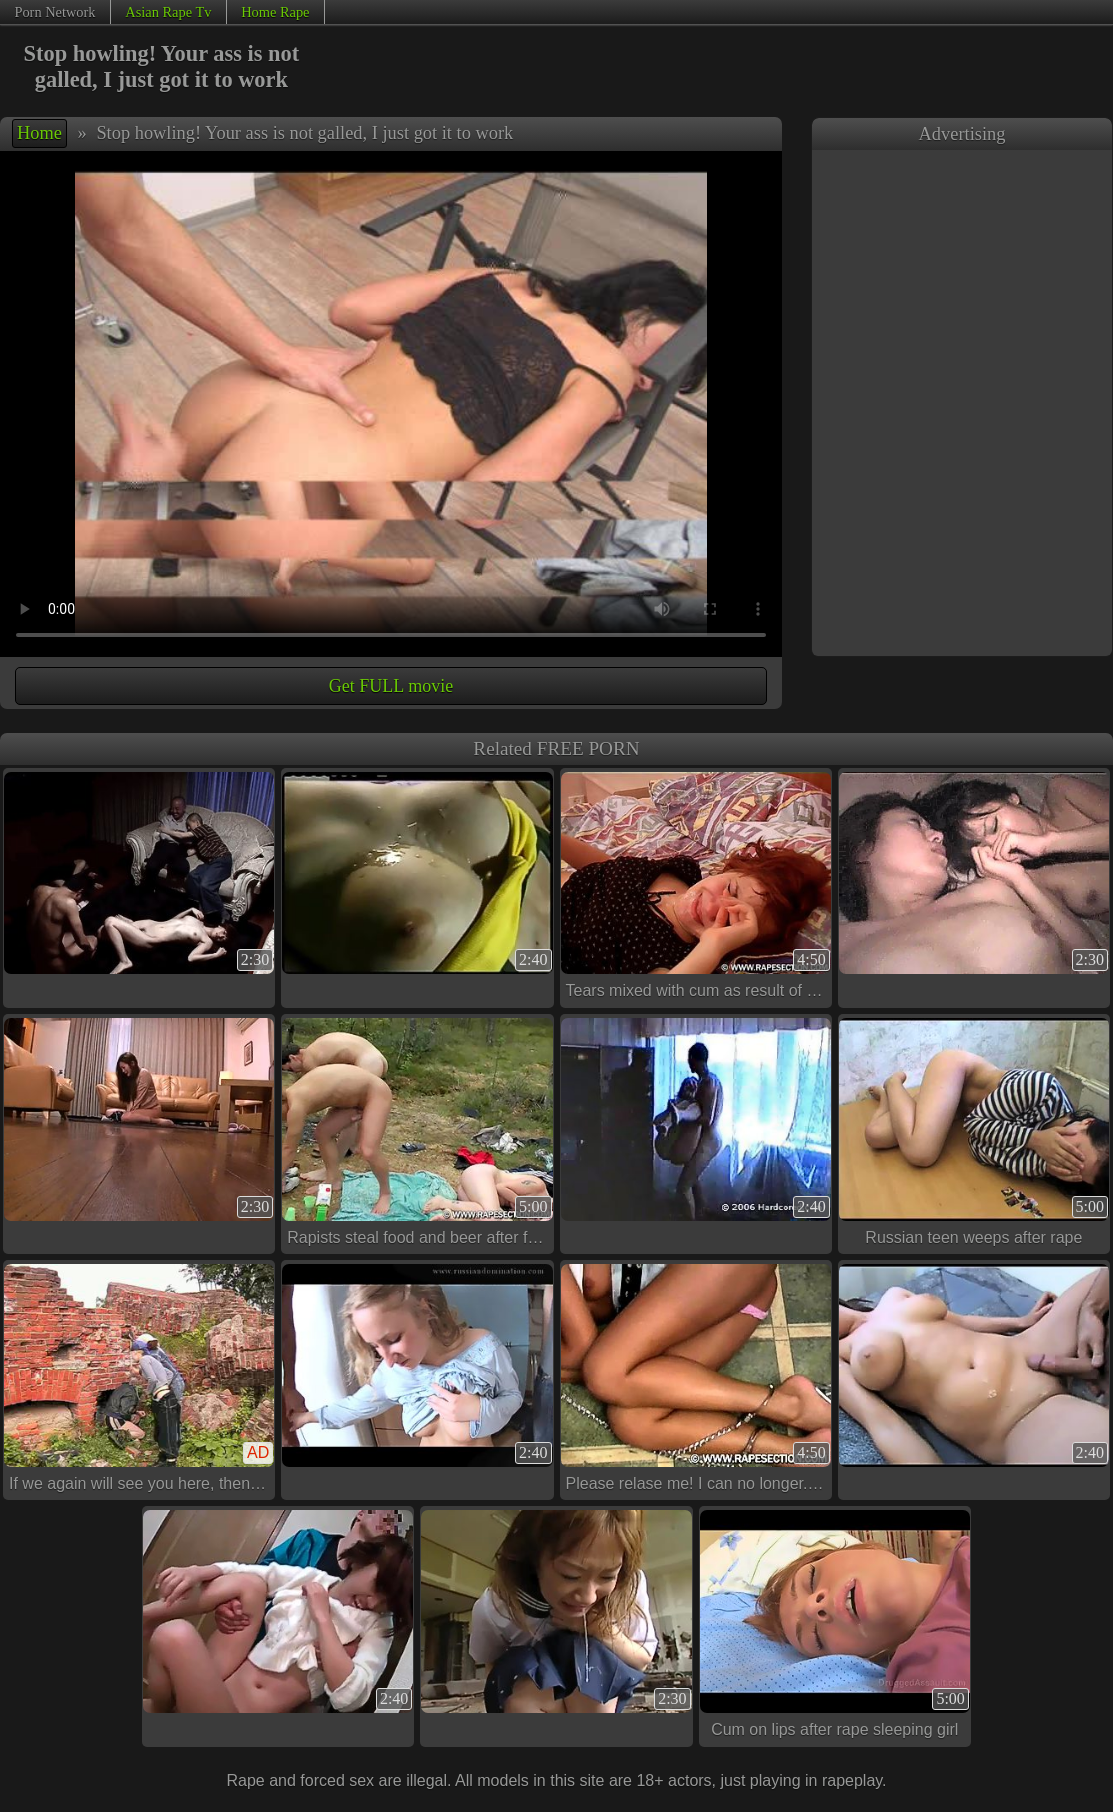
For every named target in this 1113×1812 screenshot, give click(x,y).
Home (39, 133)
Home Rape (275, 12)
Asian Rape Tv (168, 12)
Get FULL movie (391, 686)
